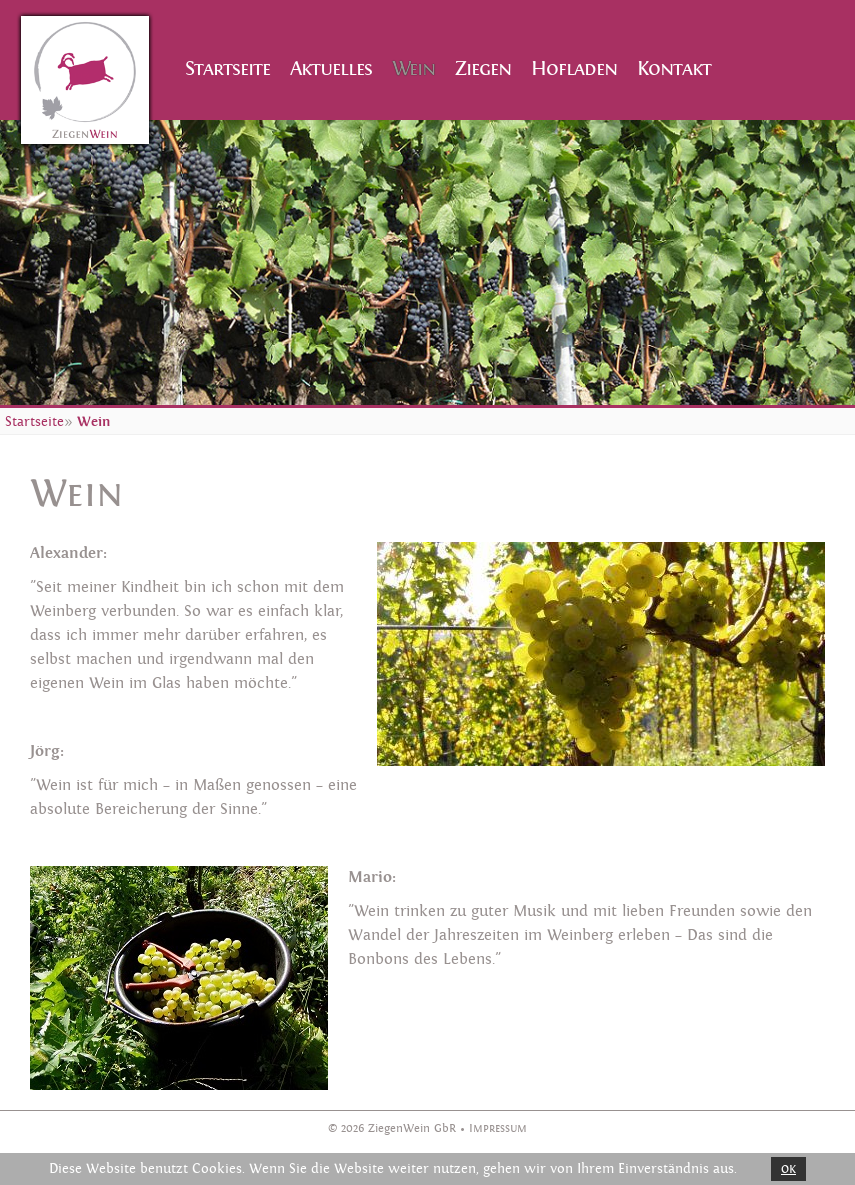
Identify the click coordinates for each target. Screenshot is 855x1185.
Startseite (227, 68)
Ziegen (483, 68)
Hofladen (574, 68)
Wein (413, 68)
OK (788, 1169)
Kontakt (674, 68)
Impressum (498, 1128)
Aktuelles (331, 68)
